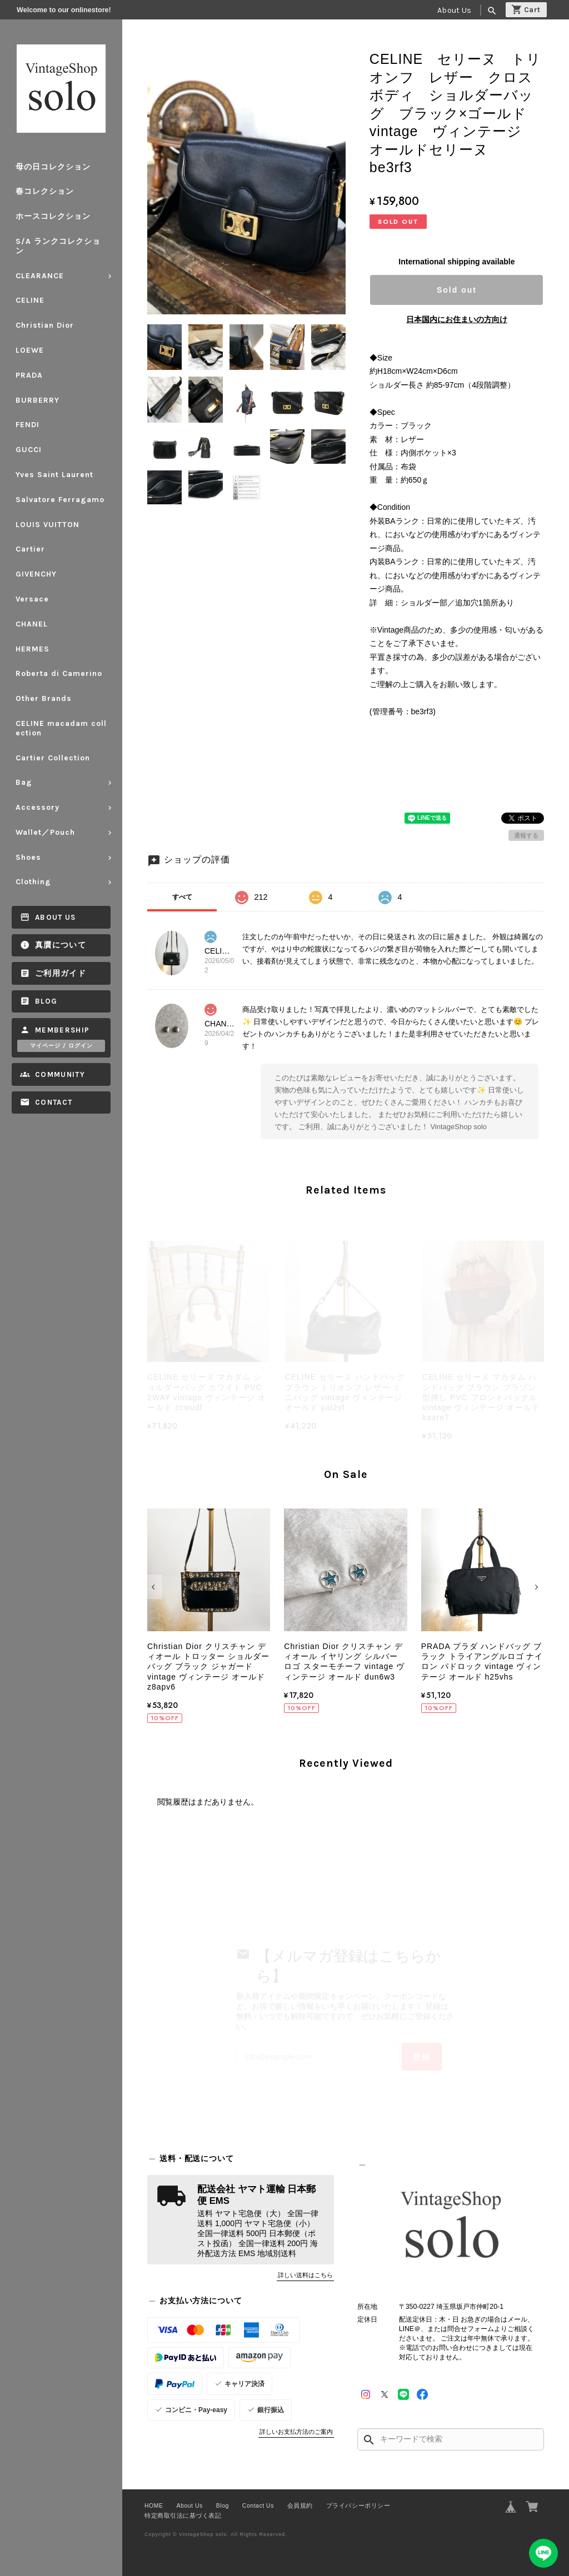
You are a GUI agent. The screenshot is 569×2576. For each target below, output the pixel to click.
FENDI (27, 424)
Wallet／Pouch (45, 832)
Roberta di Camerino (59, 673)
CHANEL (32, 624)
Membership (62, 1030)
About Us (454, 10)
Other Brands (44, 698)
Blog (46, 1001)
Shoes (28, 857)
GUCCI (29, 449)
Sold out (457, 289)
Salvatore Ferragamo (60, 499)
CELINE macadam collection (61, 728)
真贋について (60, 945)
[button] (154, 1587)
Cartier (30, 549)
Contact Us (258, 2505)
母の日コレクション (53, 167)
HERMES (32, 649)
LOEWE (30, 350)
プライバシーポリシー (358, 2505)
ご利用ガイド (60, 973)
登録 (422, 2056)
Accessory (37, 807)
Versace (32, 599)
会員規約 (300, 2505)
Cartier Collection (53, 758)
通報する (526, 835)
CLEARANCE (40, 275)
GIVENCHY (36, 574)
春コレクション (45, 191)
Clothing (33, 881)
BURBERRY (37, 400)
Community (60, 1074)
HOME (153, 2505)
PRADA (29, 375)
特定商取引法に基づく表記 (182, 2515)
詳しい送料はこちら (305, 2275)
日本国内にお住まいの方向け (456, 319)
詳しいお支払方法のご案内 (296, 2431)
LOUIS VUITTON (47, 524)
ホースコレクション (53, 216)
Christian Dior (45, 325)
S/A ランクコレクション (58, 246)
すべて (182, 897)
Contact (53, 1102)
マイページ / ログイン (61, 1046)
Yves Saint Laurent (54, 474)
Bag (24, 782)
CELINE (30, 300)
